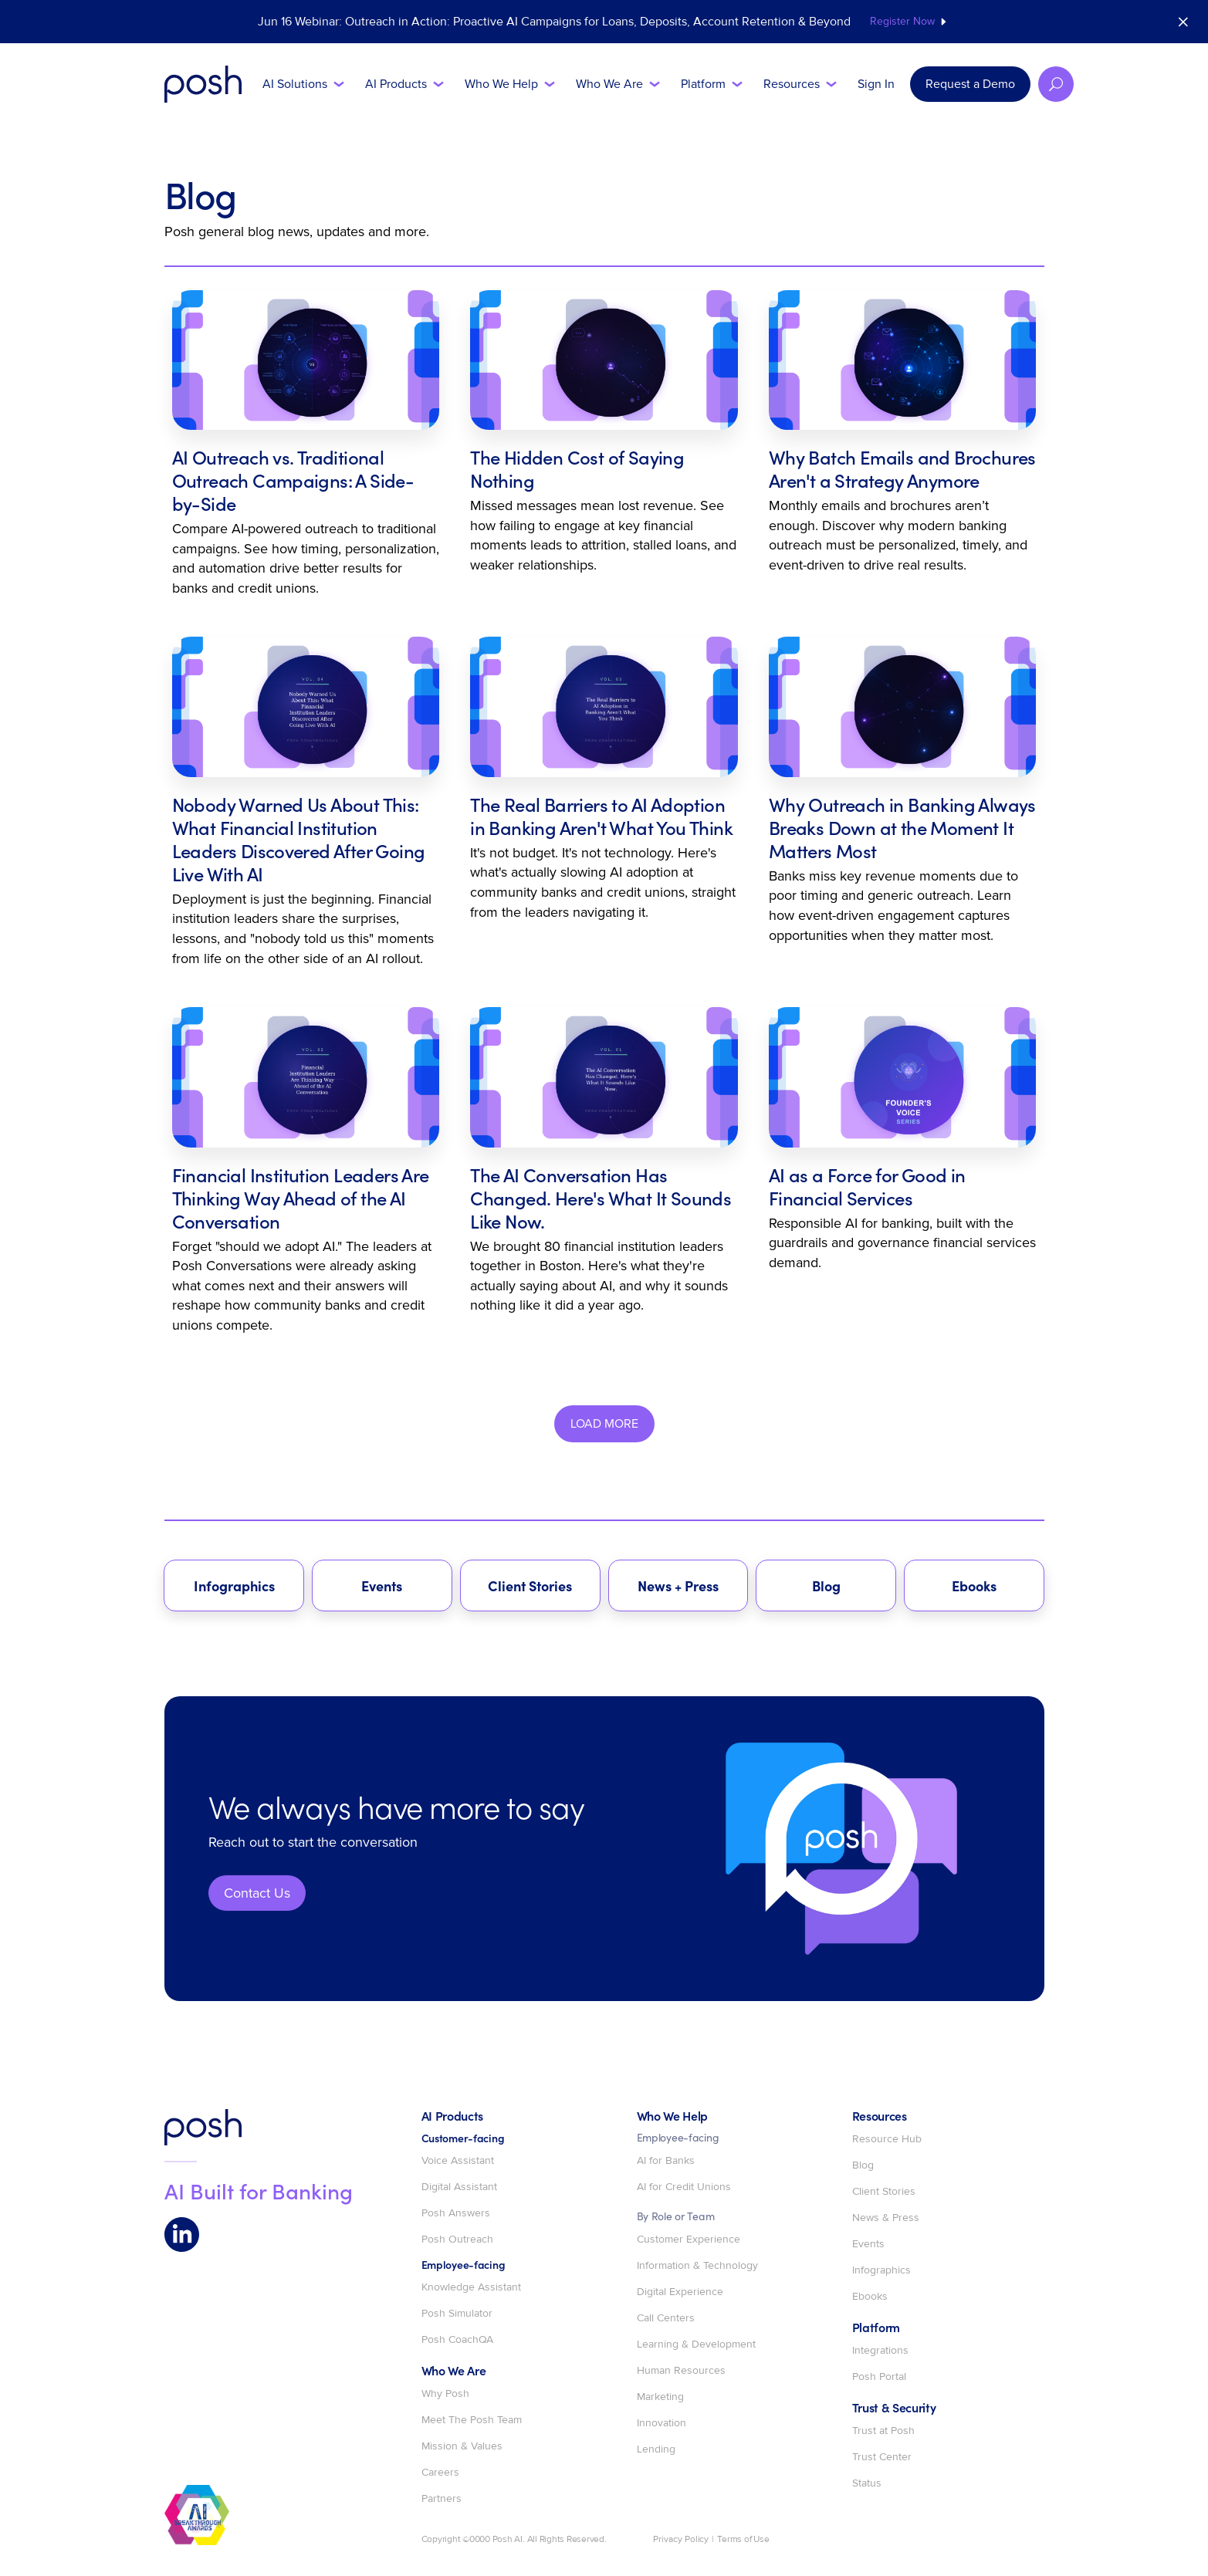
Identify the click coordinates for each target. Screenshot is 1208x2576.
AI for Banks (666, 2161)
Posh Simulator (456, 2313)
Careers (440, 2472)
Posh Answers (455, 2213)
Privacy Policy (681, 2539)
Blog (863, 2165)
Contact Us (257, 1893)
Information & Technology (697, 2266)
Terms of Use (743, 2539)
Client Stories (883, 2192)
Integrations (880, 2350)
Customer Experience (688, 2239)
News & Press (885, 2218)
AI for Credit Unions (684, 2187)
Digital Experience (680, 2292)
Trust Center (882, 2457)
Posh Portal (879, 2377)
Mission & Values (461, 2446)
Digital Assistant (459, 2187)
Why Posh (445, 2394)
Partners (441, 2499)
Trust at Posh (883, 2431)
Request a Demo (970, 84)
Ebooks (870, 2296)
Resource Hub (887, 2139)
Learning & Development (696, 2344)
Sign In (876, 84)
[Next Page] (604, 1423)
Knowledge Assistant (471, 2287)
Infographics (881, 2270)
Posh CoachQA (457, 2340)
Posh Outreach (457, 2239)
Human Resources (681, 2371)
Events (868, 2244)
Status (866, 2483)
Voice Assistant (457, 2161)
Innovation (661, 2423)
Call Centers (666, 2318)
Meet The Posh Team (471, 2420)
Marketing (660, 2397)
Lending (656, 2449)
